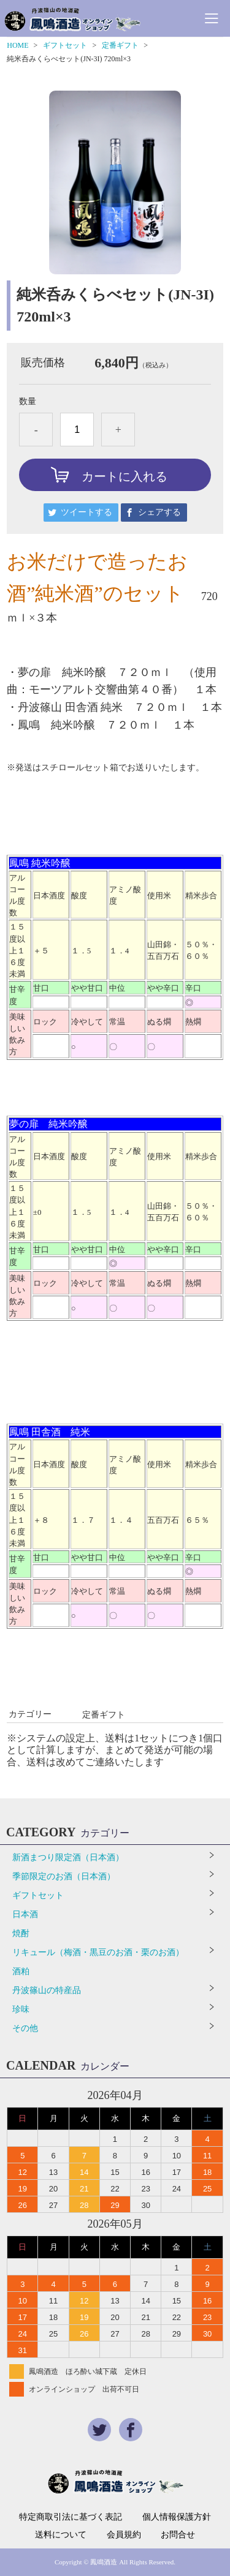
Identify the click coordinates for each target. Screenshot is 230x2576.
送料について (60, 2535)
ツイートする (86, 512)
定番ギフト (120, 45)
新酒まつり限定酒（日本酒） (68, 1857)
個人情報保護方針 (176, 2517)
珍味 (20, 2009)
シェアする (159, 512)
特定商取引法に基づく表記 (70, 2517)
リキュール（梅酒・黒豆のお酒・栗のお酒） (98, 1952)
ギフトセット (65, 45)
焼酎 (20, 1933)
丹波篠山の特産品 (46, 1990)
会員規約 (124, 2535)
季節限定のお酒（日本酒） (63, 1876)
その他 (25, 2028)
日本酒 (25, 1914)
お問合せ (178, 2535)
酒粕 (20, 1971)
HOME (17, 45)
